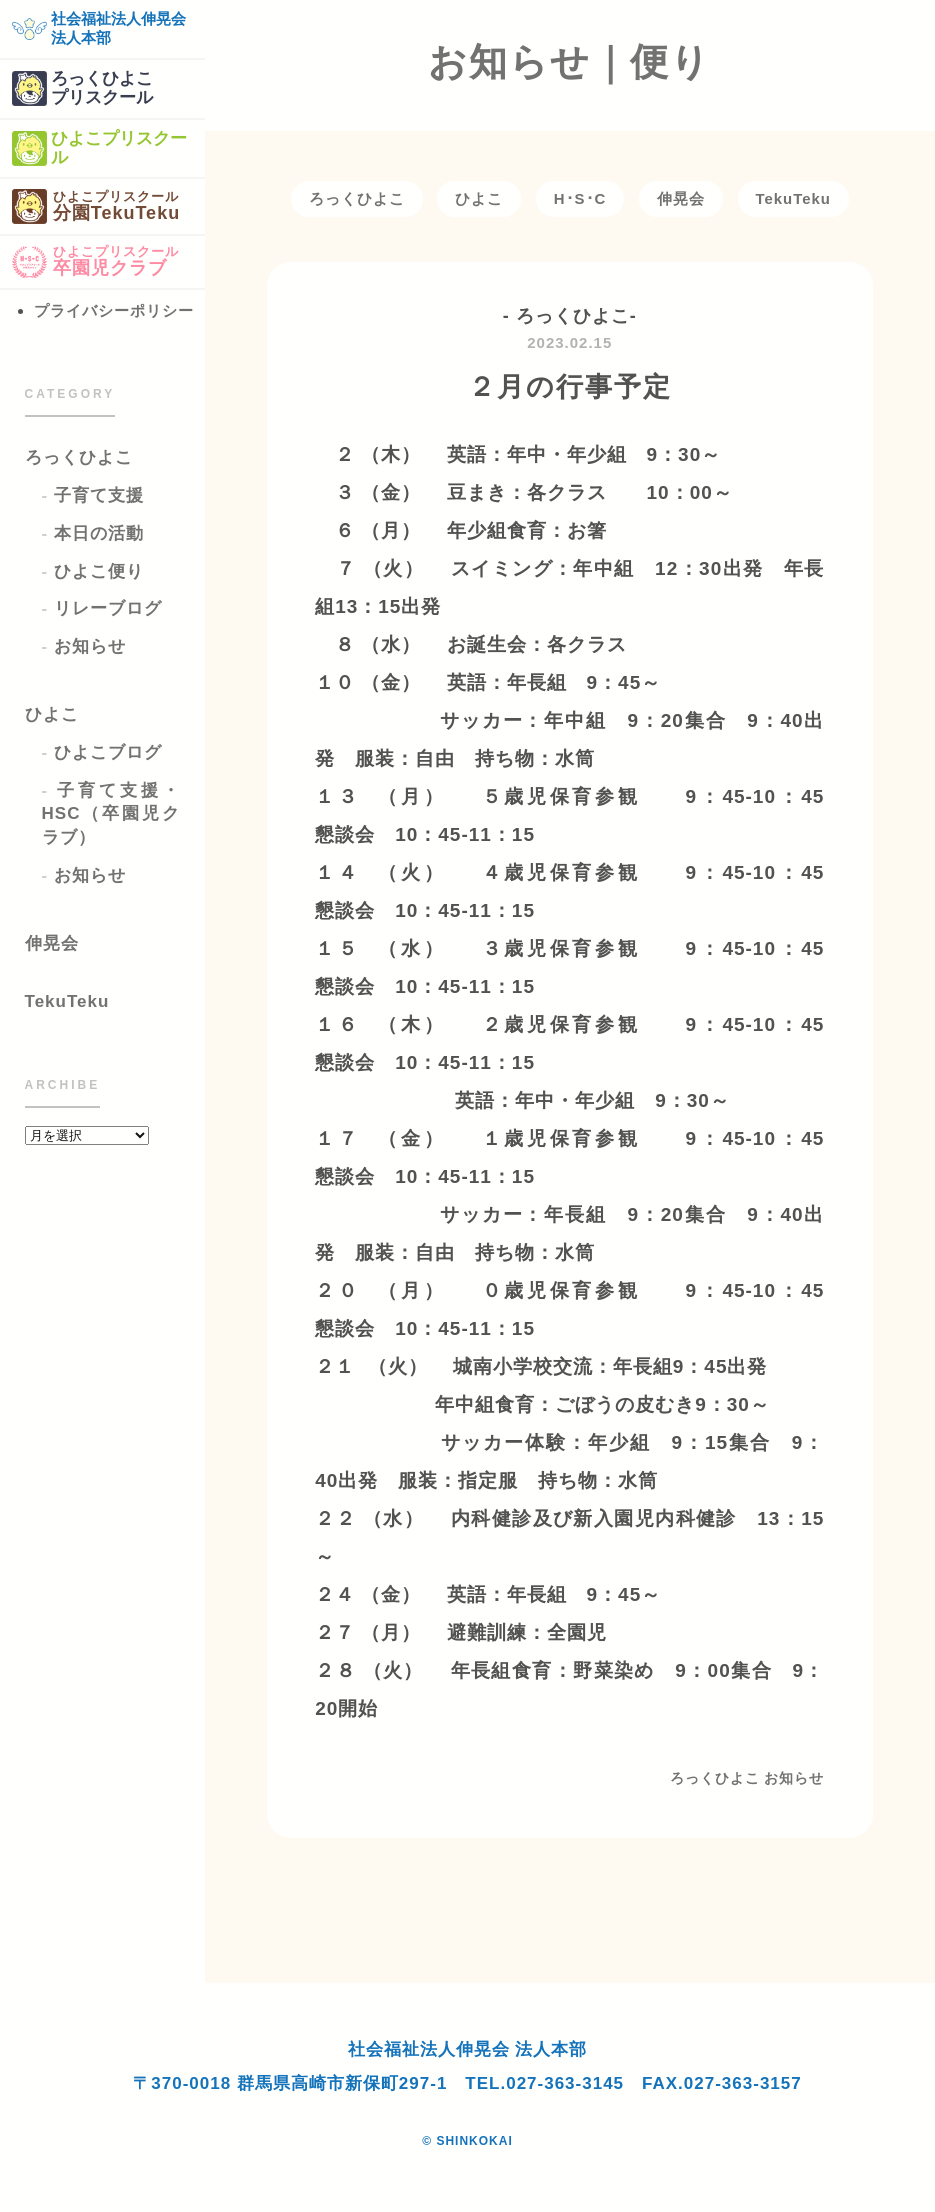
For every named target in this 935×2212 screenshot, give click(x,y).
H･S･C (580, 198)
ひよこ (52, 714)
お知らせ (90, 646)
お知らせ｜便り (569, 62)
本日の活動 (99, 533)
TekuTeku (67, 1001)
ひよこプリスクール (99, 148)
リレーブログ (108, 608)
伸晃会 (52, 943)
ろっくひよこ (79, 457)
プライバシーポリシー (114, 310)
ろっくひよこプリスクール (82, 88)
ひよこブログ (108, 752)
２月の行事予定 (570, 387)
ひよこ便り (99, 571)
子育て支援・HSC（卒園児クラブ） (111, 814)
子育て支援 (99, 495)
